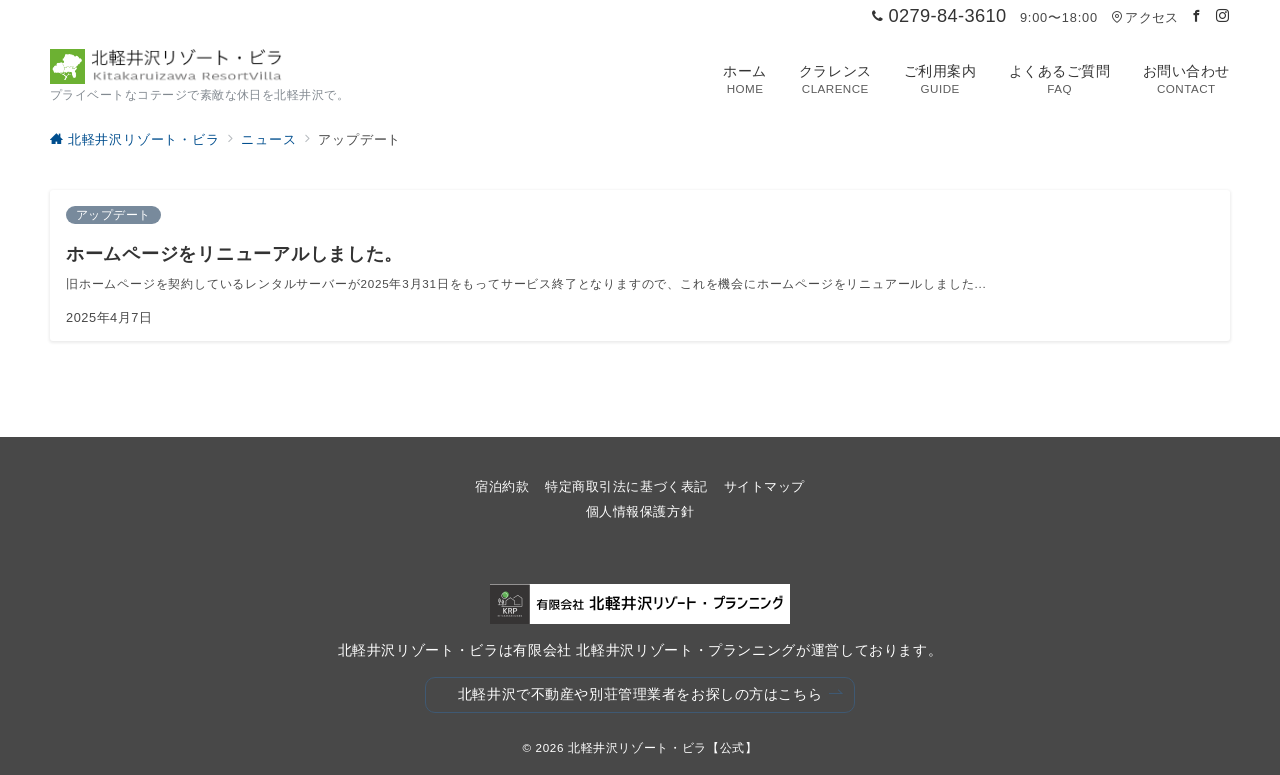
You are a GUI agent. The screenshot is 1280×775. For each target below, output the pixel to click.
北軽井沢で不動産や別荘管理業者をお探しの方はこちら (651, 694)
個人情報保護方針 (640, 511)
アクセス (1144, 17)
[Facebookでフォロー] (1197, 16)
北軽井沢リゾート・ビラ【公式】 (663, 747)
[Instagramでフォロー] (1223, 16)
